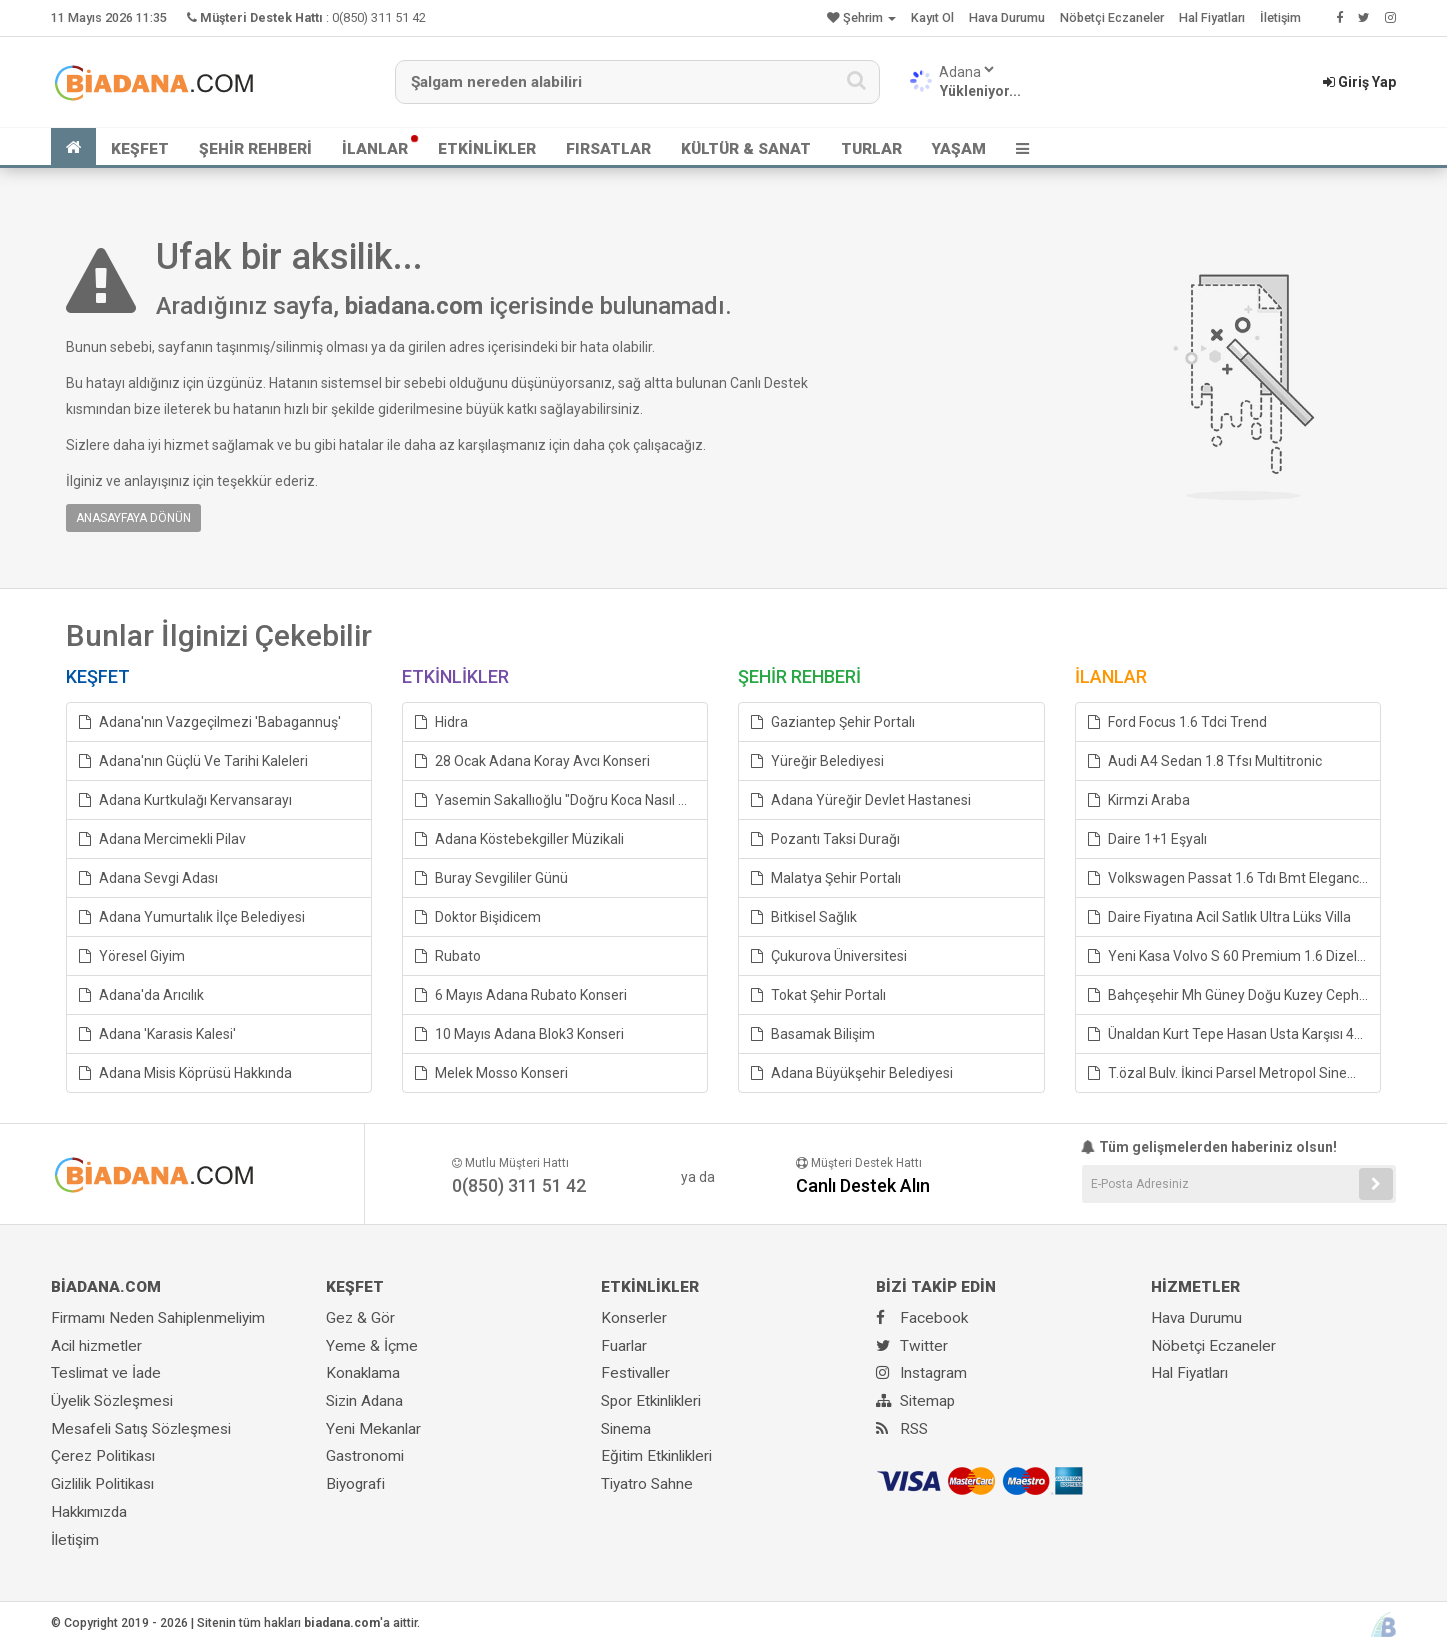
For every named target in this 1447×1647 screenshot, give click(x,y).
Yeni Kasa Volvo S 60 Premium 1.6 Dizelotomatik (1234, 956)
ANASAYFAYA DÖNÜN (133, 518)
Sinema (626, 1429)
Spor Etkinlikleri (651, 1401)
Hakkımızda (89, 1512)
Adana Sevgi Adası (148, 878)
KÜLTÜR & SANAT (746, 149)
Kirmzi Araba (1139, 800)
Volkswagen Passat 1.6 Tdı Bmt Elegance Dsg (1234, 878)
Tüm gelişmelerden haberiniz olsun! (1209, 1147)
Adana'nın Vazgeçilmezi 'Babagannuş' (210, 722)
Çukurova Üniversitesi (829, 956)
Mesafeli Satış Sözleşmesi (141, 1429)
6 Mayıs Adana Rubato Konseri (521, 995)
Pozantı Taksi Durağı (825, 839)
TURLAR (871, 149)
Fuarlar (624, 1346)
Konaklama (363, 1373)
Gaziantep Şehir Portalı (833, 722)
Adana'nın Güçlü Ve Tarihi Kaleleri (193, 761)
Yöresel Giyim (132, 956)
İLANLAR (375, 149)
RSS (902, 1429)
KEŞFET (140, 149)
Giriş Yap (1359, 82)
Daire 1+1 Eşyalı (1147, 839)
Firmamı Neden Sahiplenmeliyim (158, 1318)
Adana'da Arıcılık (141, 995)
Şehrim (861, 17)
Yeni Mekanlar (373, 1429)
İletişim (1280, 17)
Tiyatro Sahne (647, 1484)
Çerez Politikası (103, 1456)
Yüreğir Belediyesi (817, 761)
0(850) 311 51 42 (379, 17)
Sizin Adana (364, 1401)
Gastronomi (365, 1456)
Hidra (441, 722)
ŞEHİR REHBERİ (255, 149)
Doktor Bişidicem (478, 917)
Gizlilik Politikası (102, 1484)
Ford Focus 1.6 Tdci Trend (1177, 722)
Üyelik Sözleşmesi (112, 1401)
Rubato (448, 956)
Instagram (921, 1373)
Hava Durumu (1007, 17)
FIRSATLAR (608, 149)
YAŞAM (959, 149)
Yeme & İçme (372, 1346)
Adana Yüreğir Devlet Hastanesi (861, 800)
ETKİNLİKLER (487, 149)
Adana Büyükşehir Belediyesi (852, 1073)
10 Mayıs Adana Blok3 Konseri (519, 1034)
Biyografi (355, 1484)
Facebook (922, 1318)
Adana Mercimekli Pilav (162, 839)
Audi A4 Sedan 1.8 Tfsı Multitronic (1205, 761)
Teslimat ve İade (106, 1373)
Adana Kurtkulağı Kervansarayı (185, 800)
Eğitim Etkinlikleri (656, 1456)
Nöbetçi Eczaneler (1112, 17)
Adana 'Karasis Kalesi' (157, 1034)
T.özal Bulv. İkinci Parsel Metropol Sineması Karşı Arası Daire (1234, 1073)
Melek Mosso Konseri (491, 1073)
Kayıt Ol (932, 17)
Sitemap (915, 1401)
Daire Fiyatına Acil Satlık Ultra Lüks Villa (1219, 917)
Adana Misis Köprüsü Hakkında (185, 1073)
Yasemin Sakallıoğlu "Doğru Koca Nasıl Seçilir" (561, 800)
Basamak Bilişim (813, 1034)
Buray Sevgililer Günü (491, 878)
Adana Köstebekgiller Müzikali (519, 839)
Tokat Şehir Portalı (818, 995)
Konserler (634, 1318)
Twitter (912, 1346)
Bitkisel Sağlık (804, 917)
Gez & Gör (360, 1318)
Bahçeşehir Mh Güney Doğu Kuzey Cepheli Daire (1234, 995)
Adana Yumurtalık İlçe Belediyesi (192, 917)
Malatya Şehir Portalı (826, 878)
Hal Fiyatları (1212, 17)
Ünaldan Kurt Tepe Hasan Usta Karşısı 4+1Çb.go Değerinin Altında (1234, 1034)
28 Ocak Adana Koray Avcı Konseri (532, 761)
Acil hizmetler (96, 1346)
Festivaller (635, 1373)
